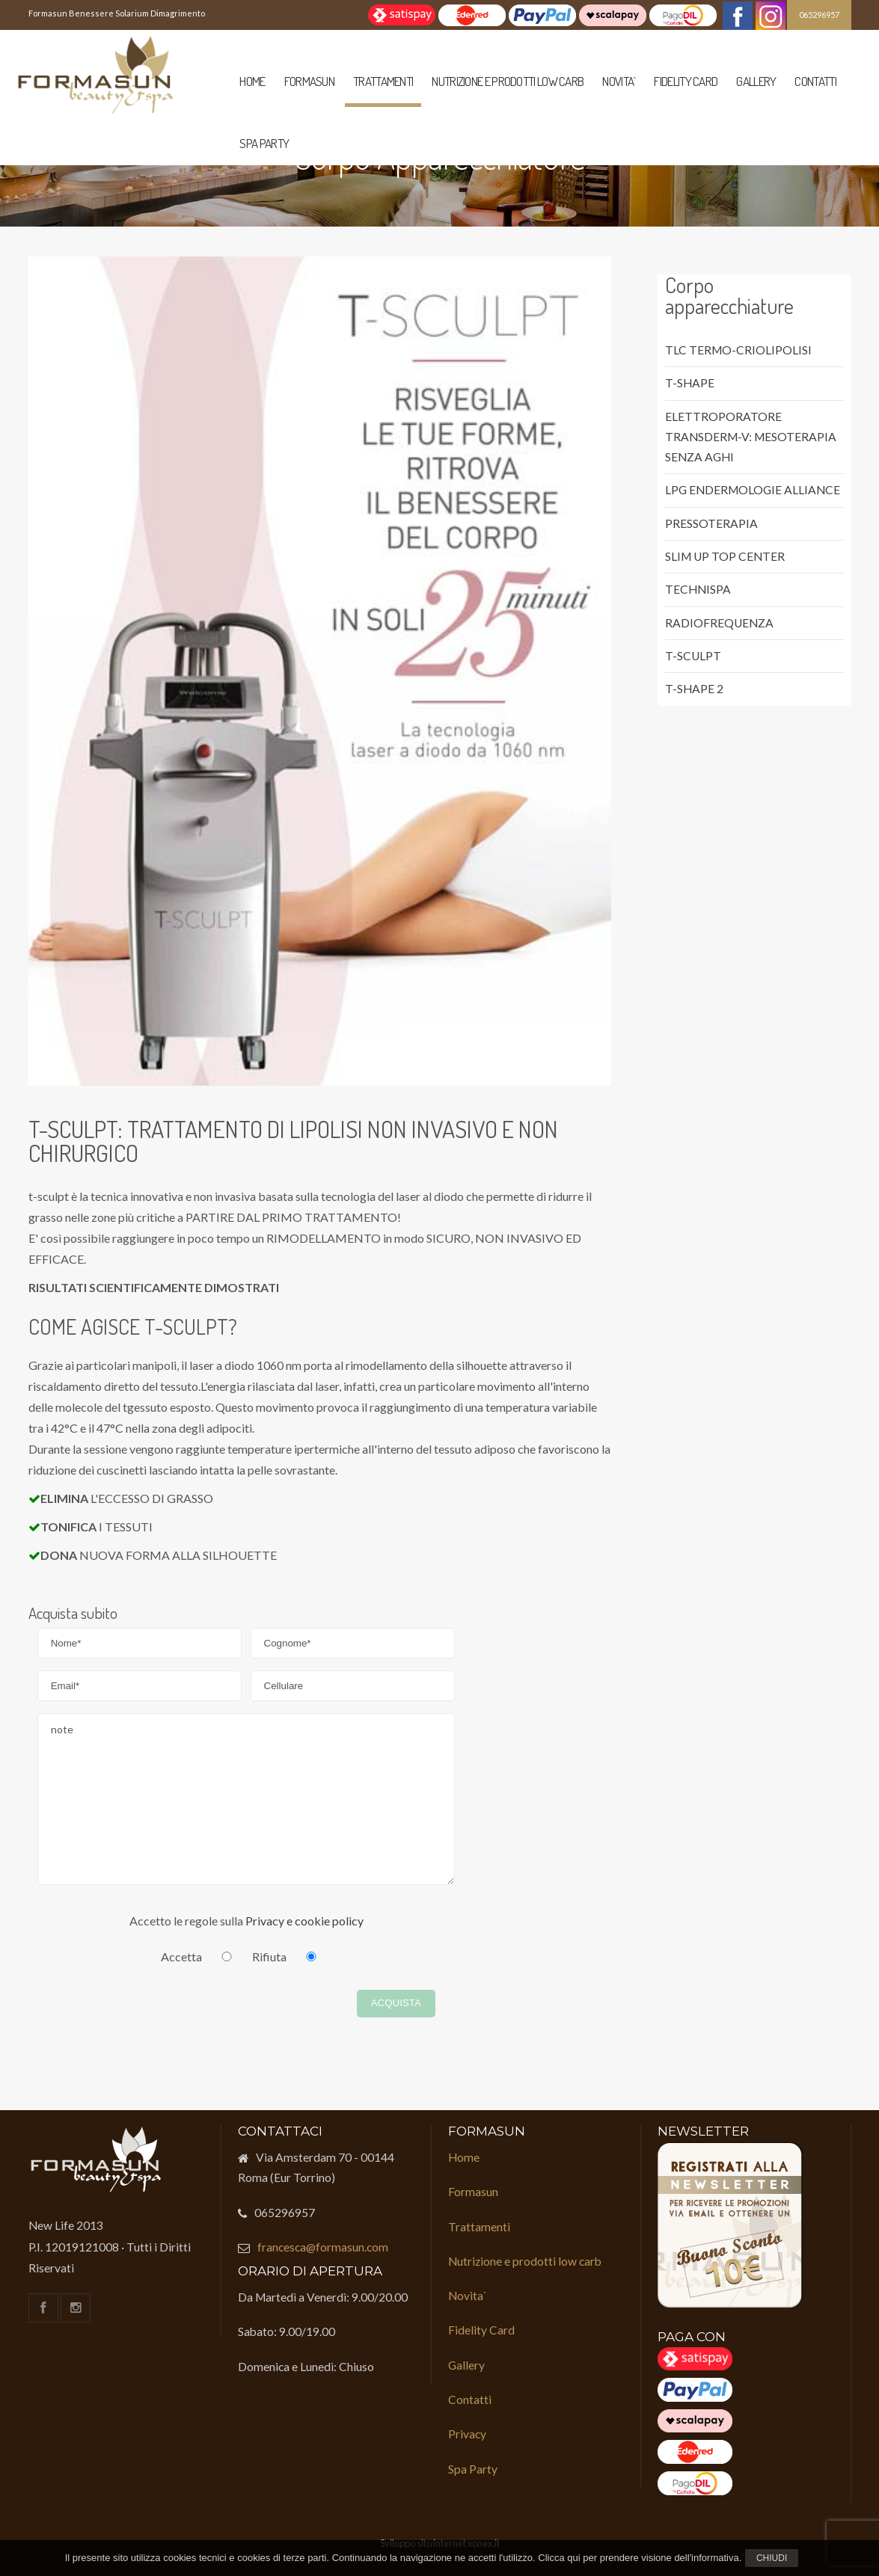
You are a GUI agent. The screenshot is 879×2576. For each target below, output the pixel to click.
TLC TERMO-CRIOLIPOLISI (738, 350)
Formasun (309, 81)
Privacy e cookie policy (304, 1920)
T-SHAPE (689, 383)
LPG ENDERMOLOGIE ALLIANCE (752, 490)
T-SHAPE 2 (694, 688)
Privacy (467, 2434)
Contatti (815, 81)
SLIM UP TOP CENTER (725, 556)
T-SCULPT (693, 656)
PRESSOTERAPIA (711, 523)
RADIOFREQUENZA (719, 623)
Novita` (618, 81)
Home (252, 81)
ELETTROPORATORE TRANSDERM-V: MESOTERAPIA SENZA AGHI (750, 437)
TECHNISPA (698, 589)
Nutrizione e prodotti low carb (508, 81)
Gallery (756, 81)
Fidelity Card (685, 81)
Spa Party (264, 143)
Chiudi (771, 2558)
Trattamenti (383, 81)
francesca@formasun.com (322, 2247)
